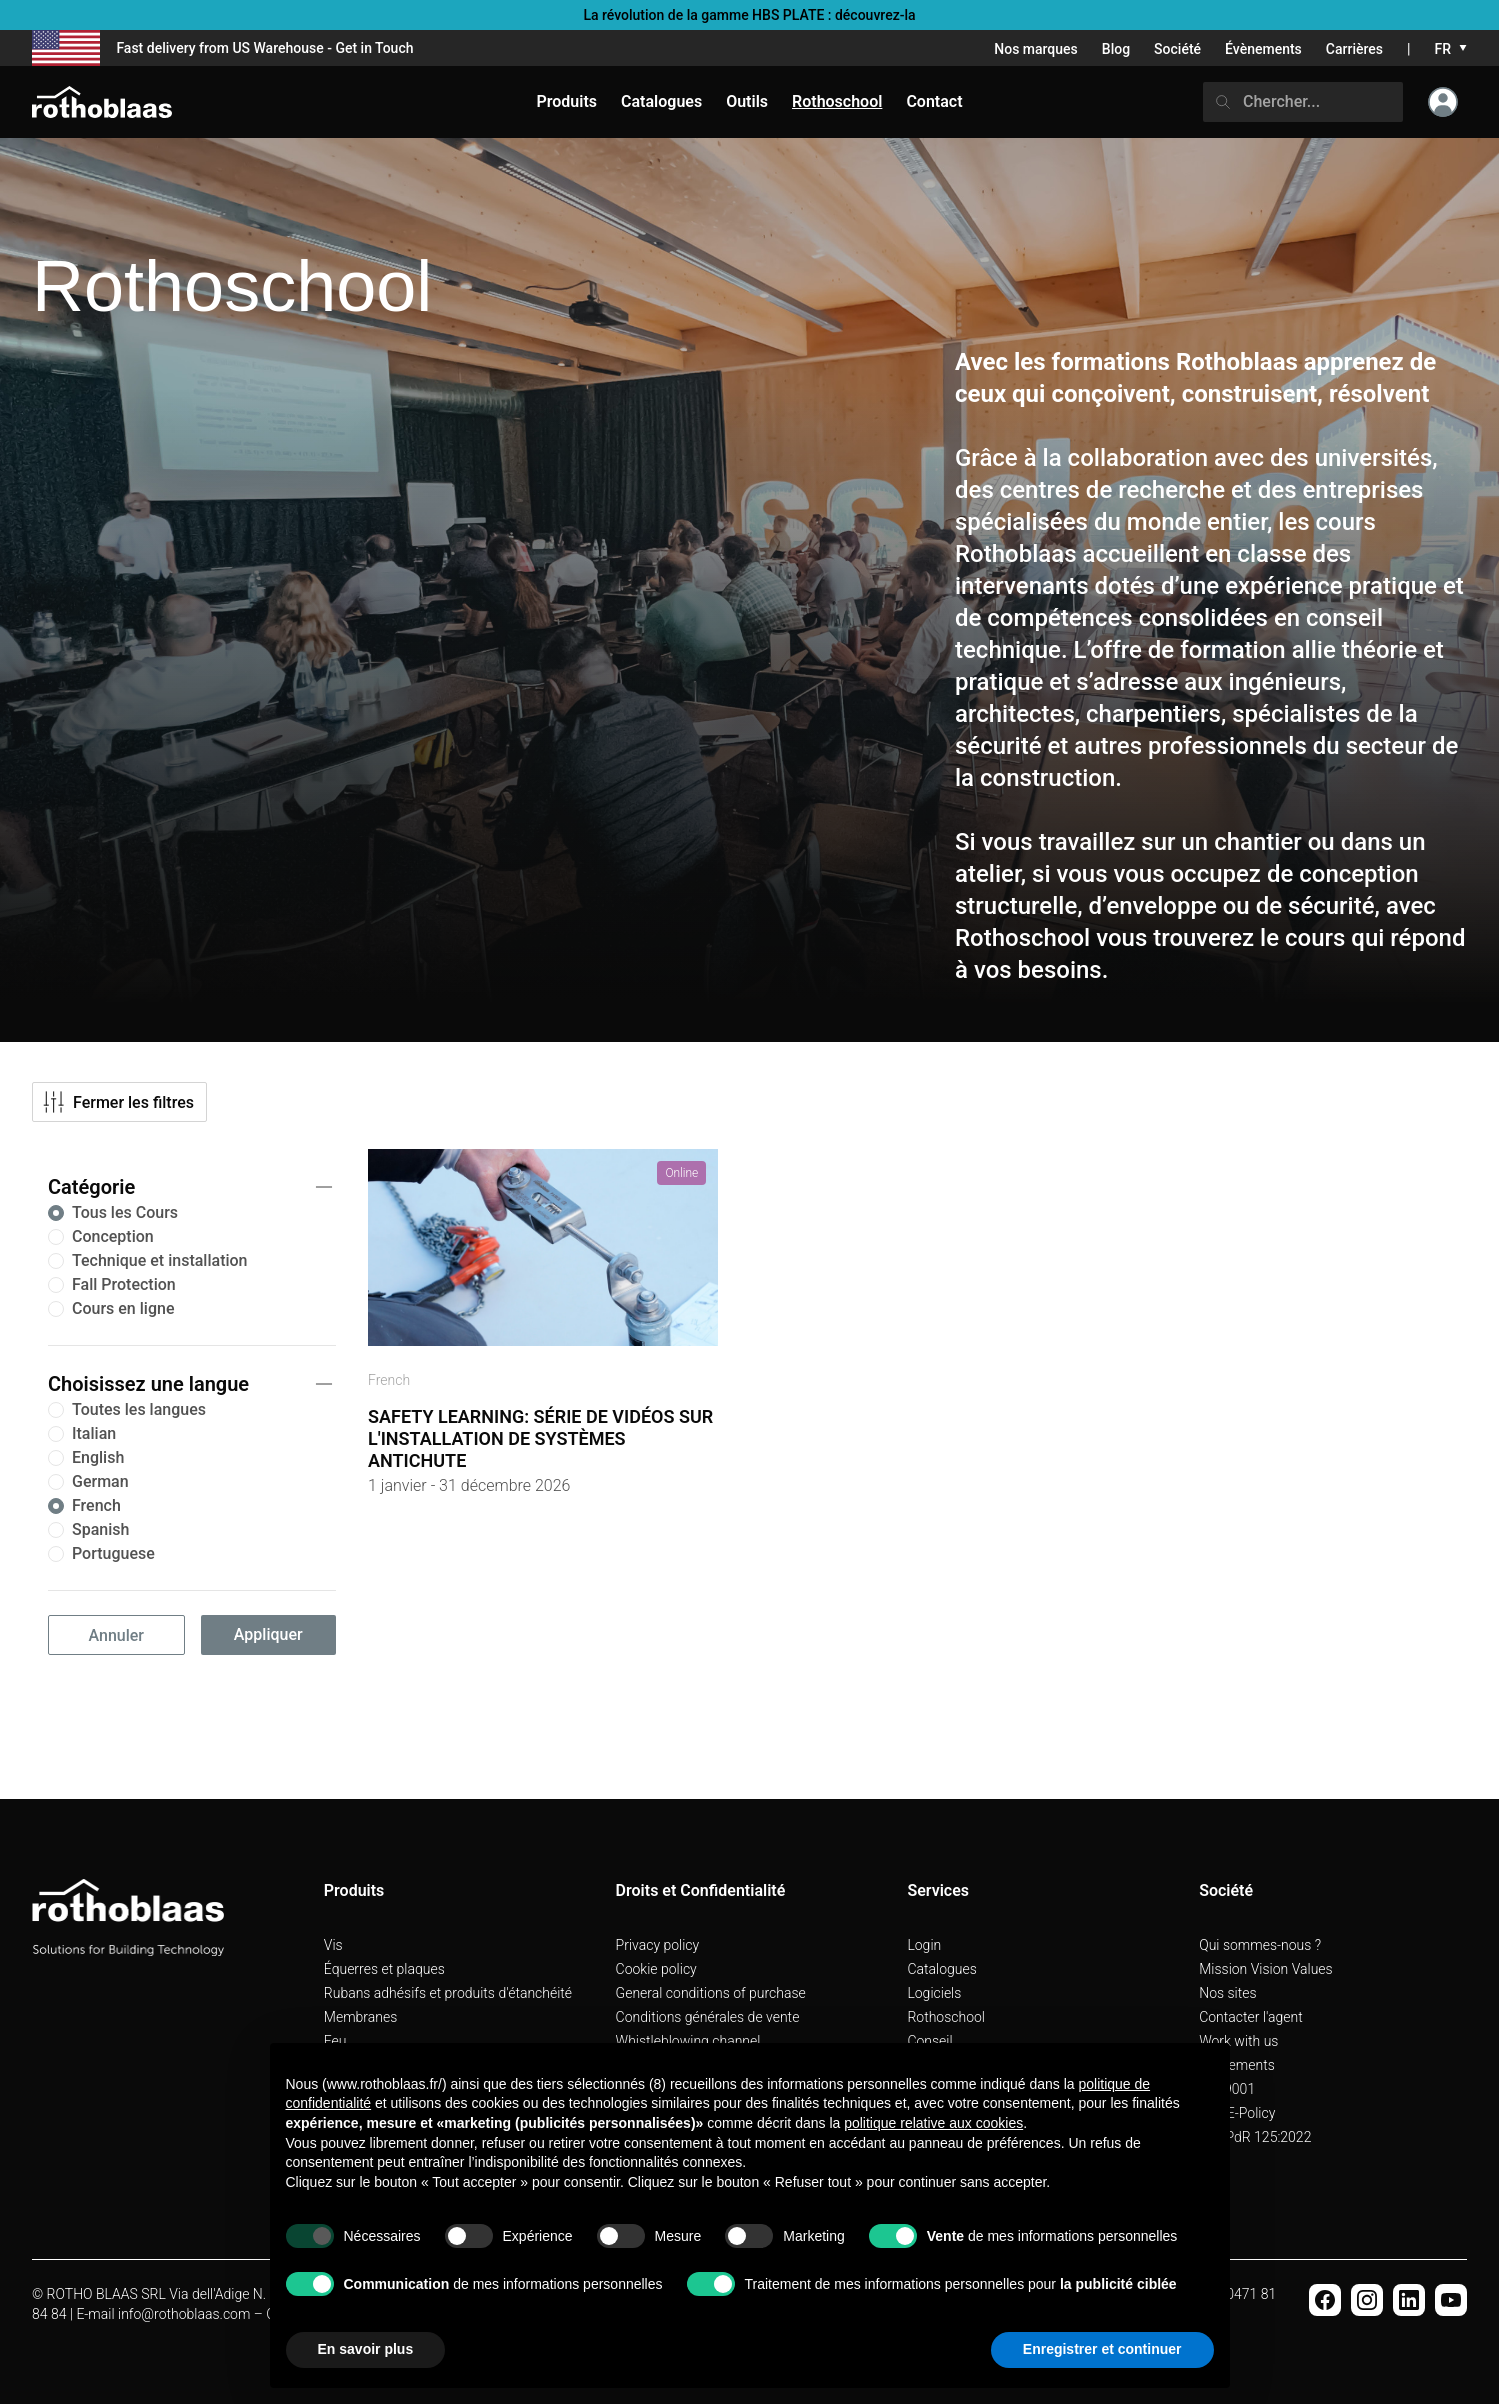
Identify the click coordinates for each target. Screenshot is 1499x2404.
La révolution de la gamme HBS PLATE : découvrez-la (749, 15)
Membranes (361, 2017)
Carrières (1354, 49)
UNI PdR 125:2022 (1255, 2137)
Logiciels (934, 1993)
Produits (566, 101)
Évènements (1263, 49)
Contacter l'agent (1251, 2017)
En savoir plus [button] (366, 2349)
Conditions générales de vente (708, 2017)
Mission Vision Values (1266, 1969)
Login (924, 1945)
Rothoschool (946, 2017)
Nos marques (1036, 49)
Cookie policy (656, 1969)
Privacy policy (658, 1945)
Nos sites (1227, 1993)
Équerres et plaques (384, 1969)
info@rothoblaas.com (184, 2314)
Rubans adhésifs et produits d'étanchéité (448, 1993)
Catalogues (941, 1969)
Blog (1116, 49)
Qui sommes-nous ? (1260, 1945)
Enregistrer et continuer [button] (1102, 2349)
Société (1177, 49)
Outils (747, 101)
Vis (333, 1945)
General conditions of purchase (711, 1993)
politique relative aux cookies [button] (933, 2123)
